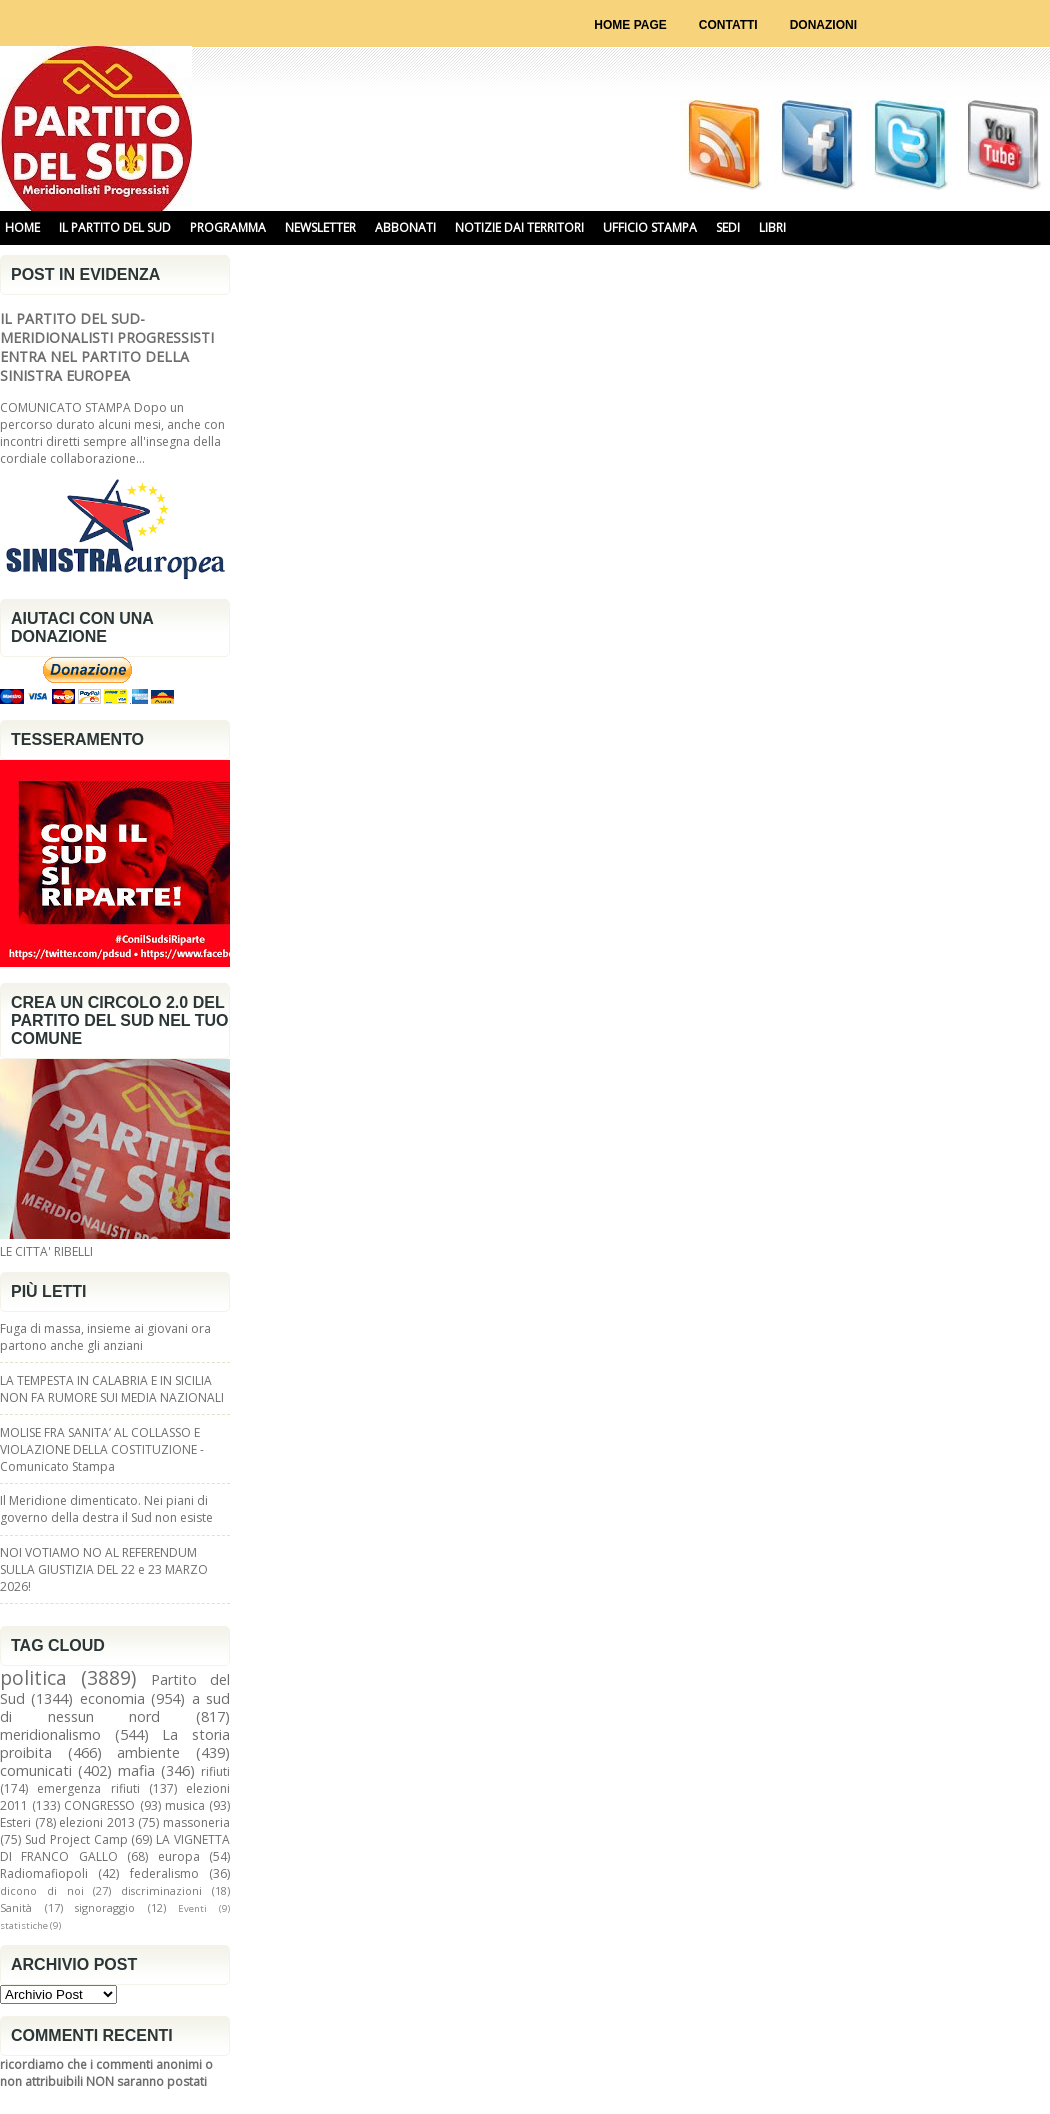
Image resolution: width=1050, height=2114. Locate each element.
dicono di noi (42, 1890)
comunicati (36, 1770)
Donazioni (823, 25)
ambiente (148, 1752)
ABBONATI (405, 227)
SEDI (728, 227)
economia (112, 1698)
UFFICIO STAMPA (650, 227)
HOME (22, 227)
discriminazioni (161, 1890)
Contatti (728, 25)
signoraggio (105, 1907)
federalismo (164, 1873)
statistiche (24, 1925)
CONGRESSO (99, 1805)
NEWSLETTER (320, 227)
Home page (630, 25)
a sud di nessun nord (115, 1707)
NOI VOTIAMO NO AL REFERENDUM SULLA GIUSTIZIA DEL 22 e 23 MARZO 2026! (104, 1569)
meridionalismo (50, 1734)
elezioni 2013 (97, 1822)
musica (185, 1805)
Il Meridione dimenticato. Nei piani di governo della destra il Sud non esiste (106, 1509)
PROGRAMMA (228, 227)
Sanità (16, 1907)
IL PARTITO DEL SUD (115, 227)
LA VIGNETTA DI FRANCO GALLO (115, 1848)
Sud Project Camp (76, 1839)
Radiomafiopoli (44, 1873)
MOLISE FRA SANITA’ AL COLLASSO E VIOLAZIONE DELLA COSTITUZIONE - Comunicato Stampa (102, 1449)
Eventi (192, 1908)
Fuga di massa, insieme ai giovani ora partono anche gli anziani (105, 1337)
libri (772, 227)
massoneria (196, 1822)
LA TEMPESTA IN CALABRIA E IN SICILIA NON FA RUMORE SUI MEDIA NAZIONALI (112, 1389)
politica (33, 1677)
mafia (136, 1770)
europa (179, 1856)
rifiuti (215, 1771)
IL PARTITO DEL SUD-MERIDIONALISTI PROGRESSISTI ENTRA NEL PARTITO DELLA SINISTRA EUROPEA (107, 347)
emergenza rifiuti (88, 1788)
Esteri (15, 1822)
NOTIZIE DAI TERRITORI (519, 227)
